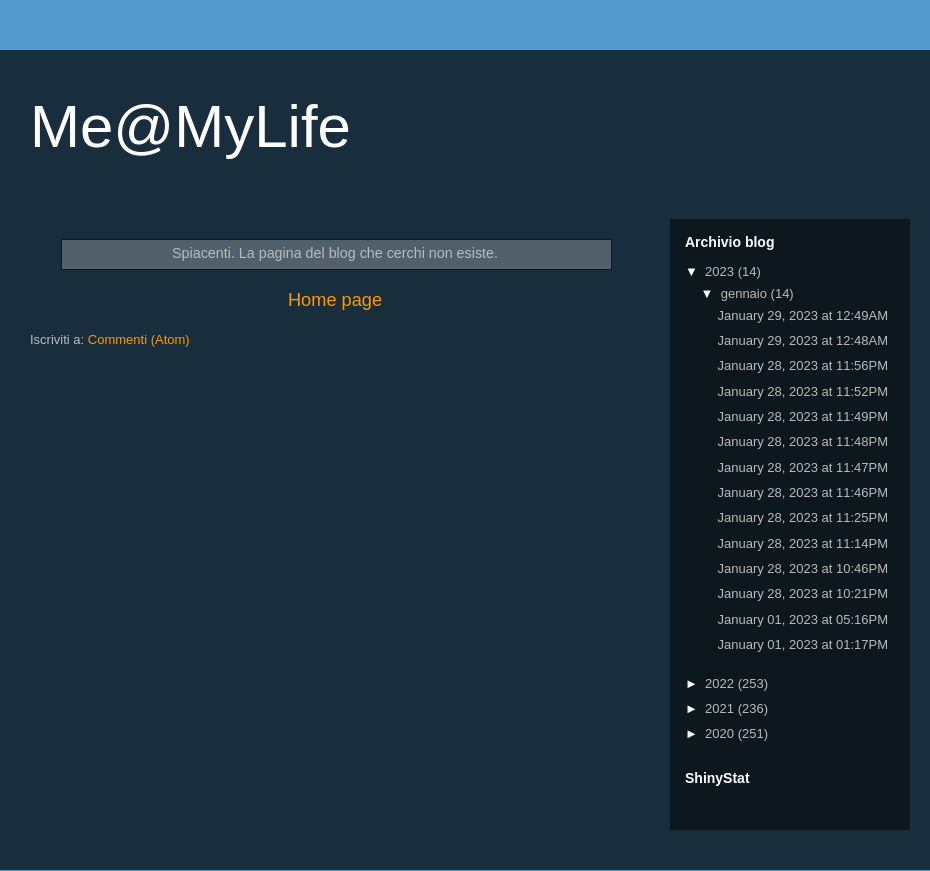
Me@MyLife (190, 126)
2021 (721, 708)
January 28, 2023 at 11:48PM (802, 441)
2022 (721, 683)
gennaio (746, 293)
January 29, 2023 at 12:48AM (802, 340)
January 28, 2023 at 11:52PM (802, 391)
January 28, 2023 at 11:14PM (802, 543)
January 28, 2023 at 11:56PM (802, 365)
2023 (721, 271)
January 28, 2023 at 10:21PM (802, 593)
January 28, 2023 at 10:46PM (802, 568)
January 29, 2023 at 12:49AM (802, 315)
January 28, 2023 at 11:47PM (802, 467)
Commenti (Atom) (139, 339)
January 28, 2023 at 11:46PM (802, 492)
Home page (335, 300)
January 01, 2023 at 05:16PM (802, 619)
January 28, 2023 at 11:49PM (802, 416)
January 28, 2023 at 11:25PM (802, 517)
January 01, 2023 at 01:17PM (802, 644)
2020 (721, 733)
